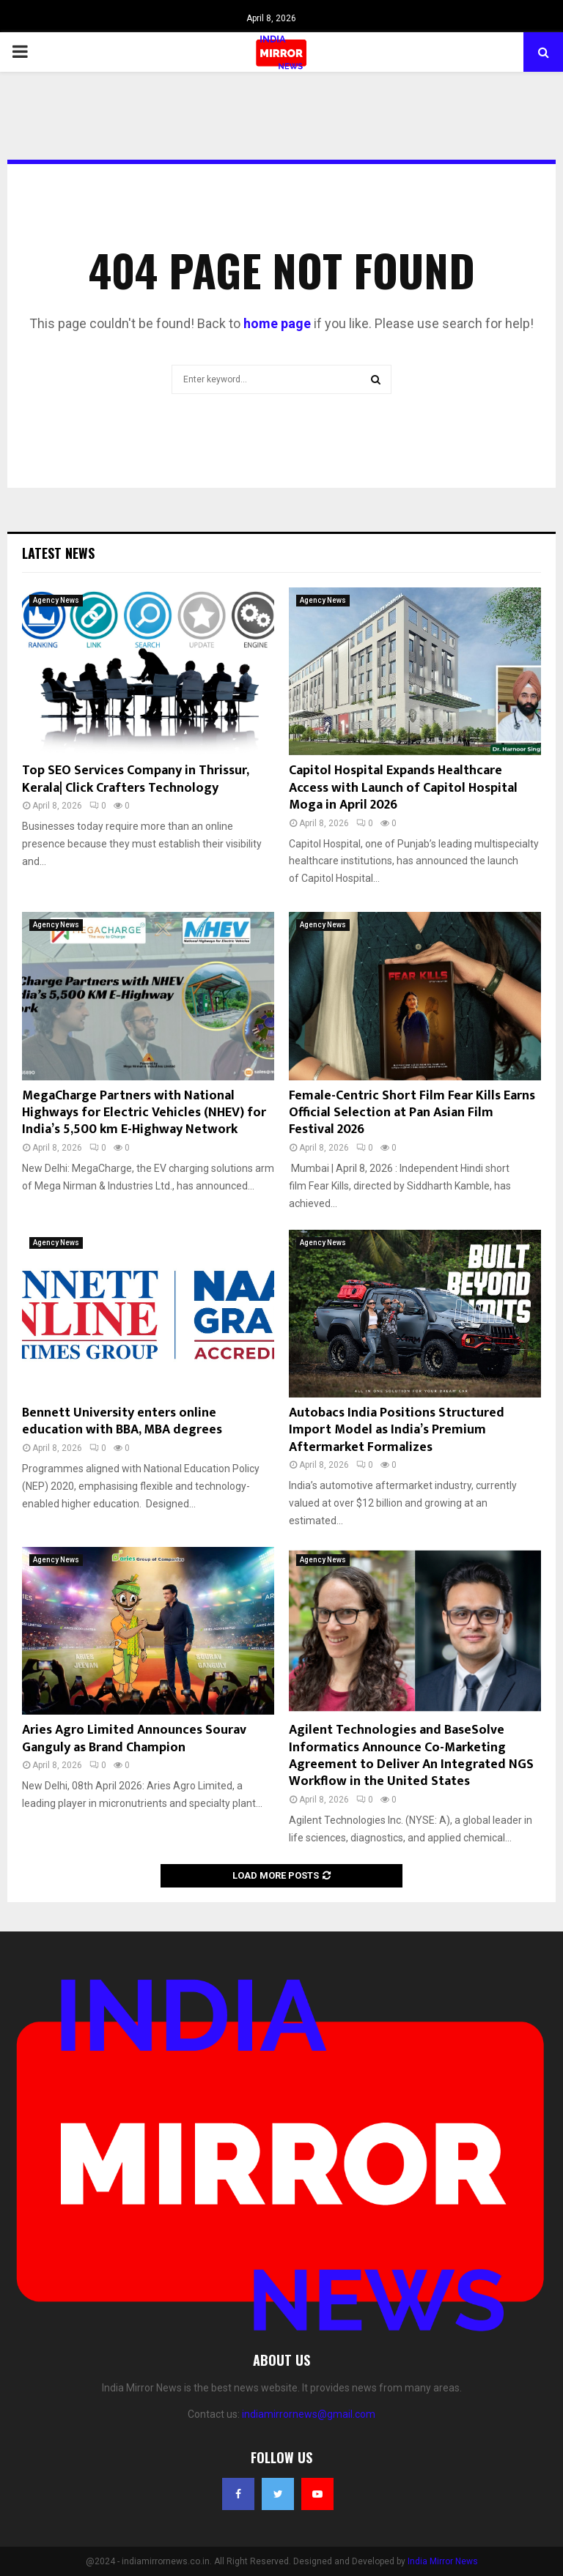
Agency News (56, 600)
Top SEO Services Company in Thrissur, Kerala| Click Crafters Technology (135, 779)
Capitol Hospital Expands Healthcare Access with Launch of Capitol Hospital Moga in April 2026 (403, 788)
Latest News (58, 553)
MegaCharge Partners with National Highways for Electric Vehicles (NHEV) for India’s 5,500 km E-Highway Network (144, 1113)
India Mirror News (443, 2561)
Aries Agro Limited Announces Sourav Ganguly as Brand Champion (134, 1738)
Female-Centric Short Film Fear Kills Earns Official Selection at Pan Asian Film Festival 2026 (412, 1113)
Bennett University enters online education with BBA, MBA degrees (122, 1421)
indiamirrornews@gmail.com (308, 2414)
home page (277, 323)
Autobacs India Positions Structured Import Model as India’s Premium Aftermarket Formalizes (396, 1430)
